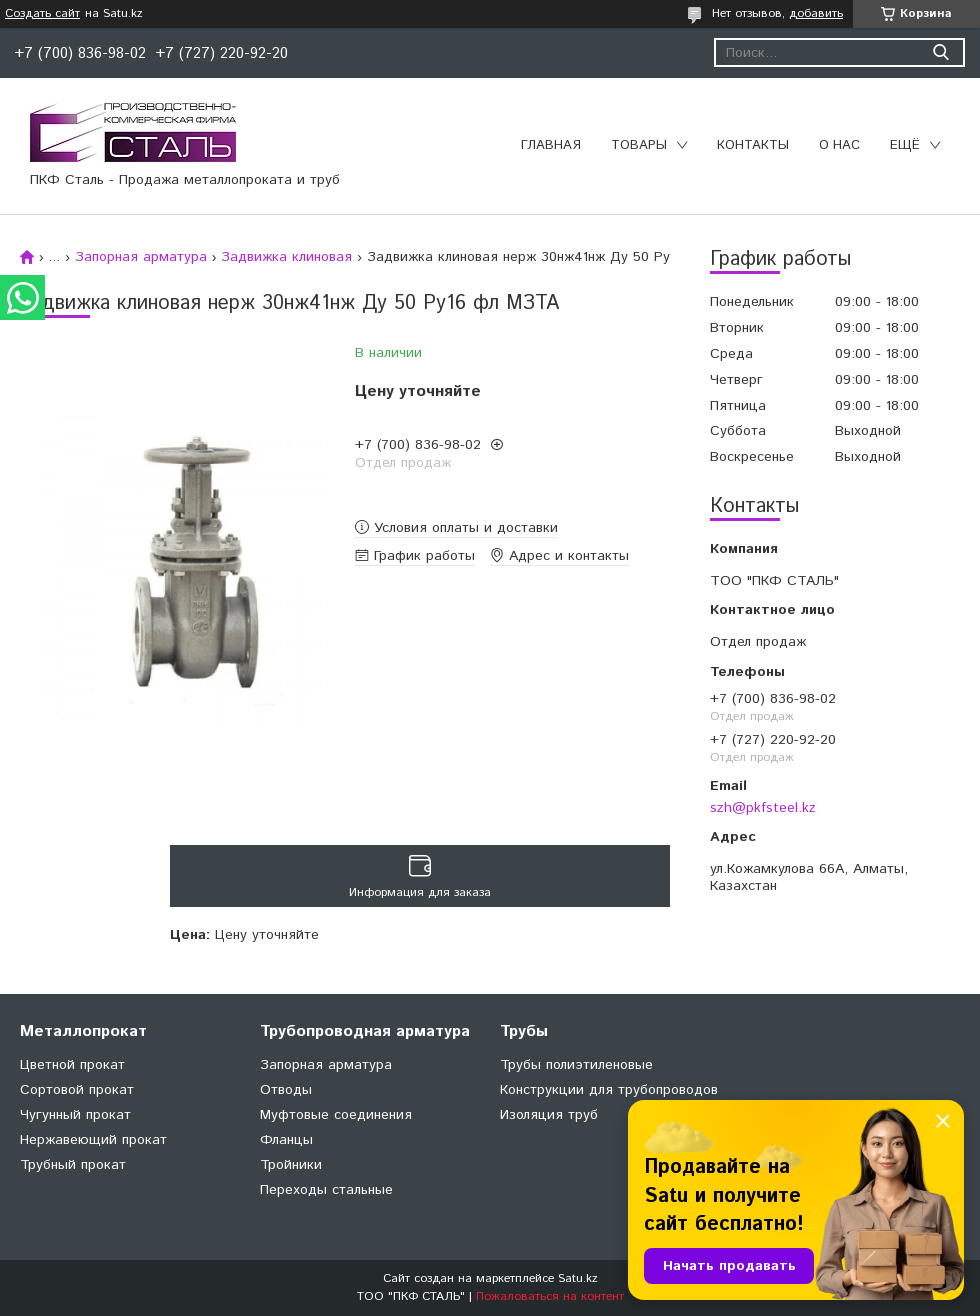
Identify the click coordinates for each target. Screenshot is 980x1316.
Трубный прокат (73, 1165)
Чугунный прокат (75, 1115)
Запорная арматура (141, 257)
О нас (839, 145)
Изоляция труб (549, 1115)
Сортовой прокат (77, 1090)
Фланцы (286, 1140)
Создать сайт (42, 14)
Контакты (753, 145)
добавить (816, 13)
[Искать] (940, 52)
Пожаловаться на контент (550, 1296)
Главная (551, 145)
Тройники (291, 1165)
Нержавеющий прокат (93, 1140)
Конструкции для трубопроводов (609, 1090)
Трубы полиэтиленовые (576, 1065)
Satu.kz (578, 1278)
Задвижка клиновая (286, 257)
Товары (639, 145)
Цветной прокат (72, 1065)
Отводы (286, 1090)
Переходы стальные (326, 1190)
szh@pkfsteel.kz (763, 808)
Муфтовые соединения (336, 1115)
